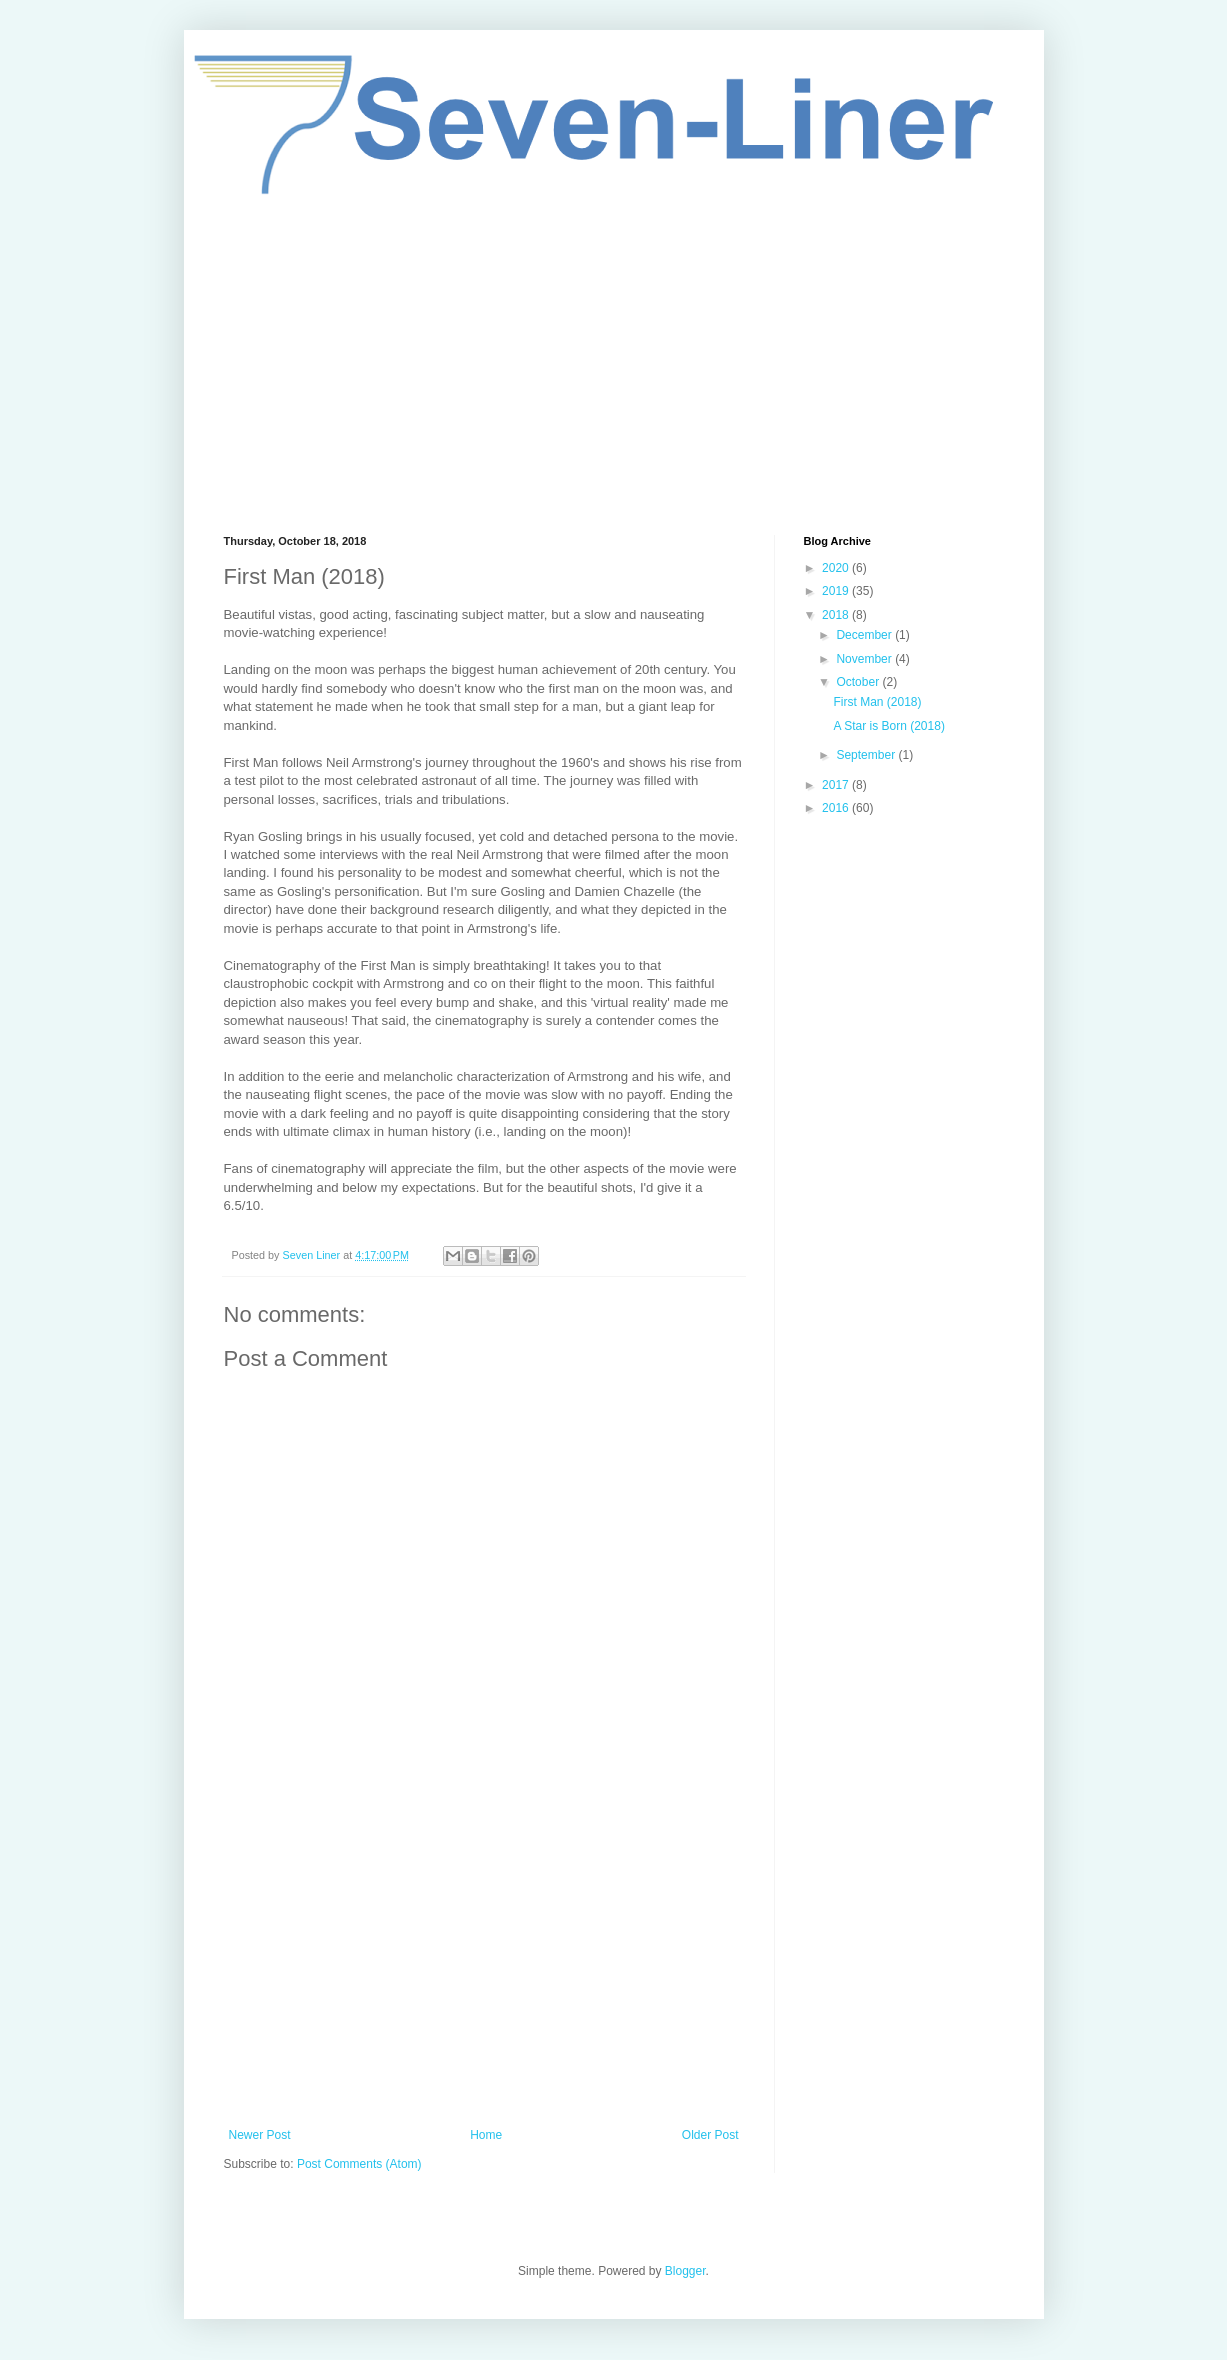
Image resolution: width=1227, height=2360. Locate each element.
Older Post (710, 2135)
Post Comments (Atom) (359, 2164)
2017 (837, 785)
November (865, 659)
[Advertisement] (614, 365)
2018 (837, 615)
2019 (837, 591)
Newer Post (260, 2135)
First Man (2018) (877, 702)
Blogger (685, 2271)
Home (486, 2135)
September (867, 755)
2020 (837, 568)
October (859, 682)
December (865, 635)
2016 (837, 808)
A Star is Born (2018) (888, 726)
